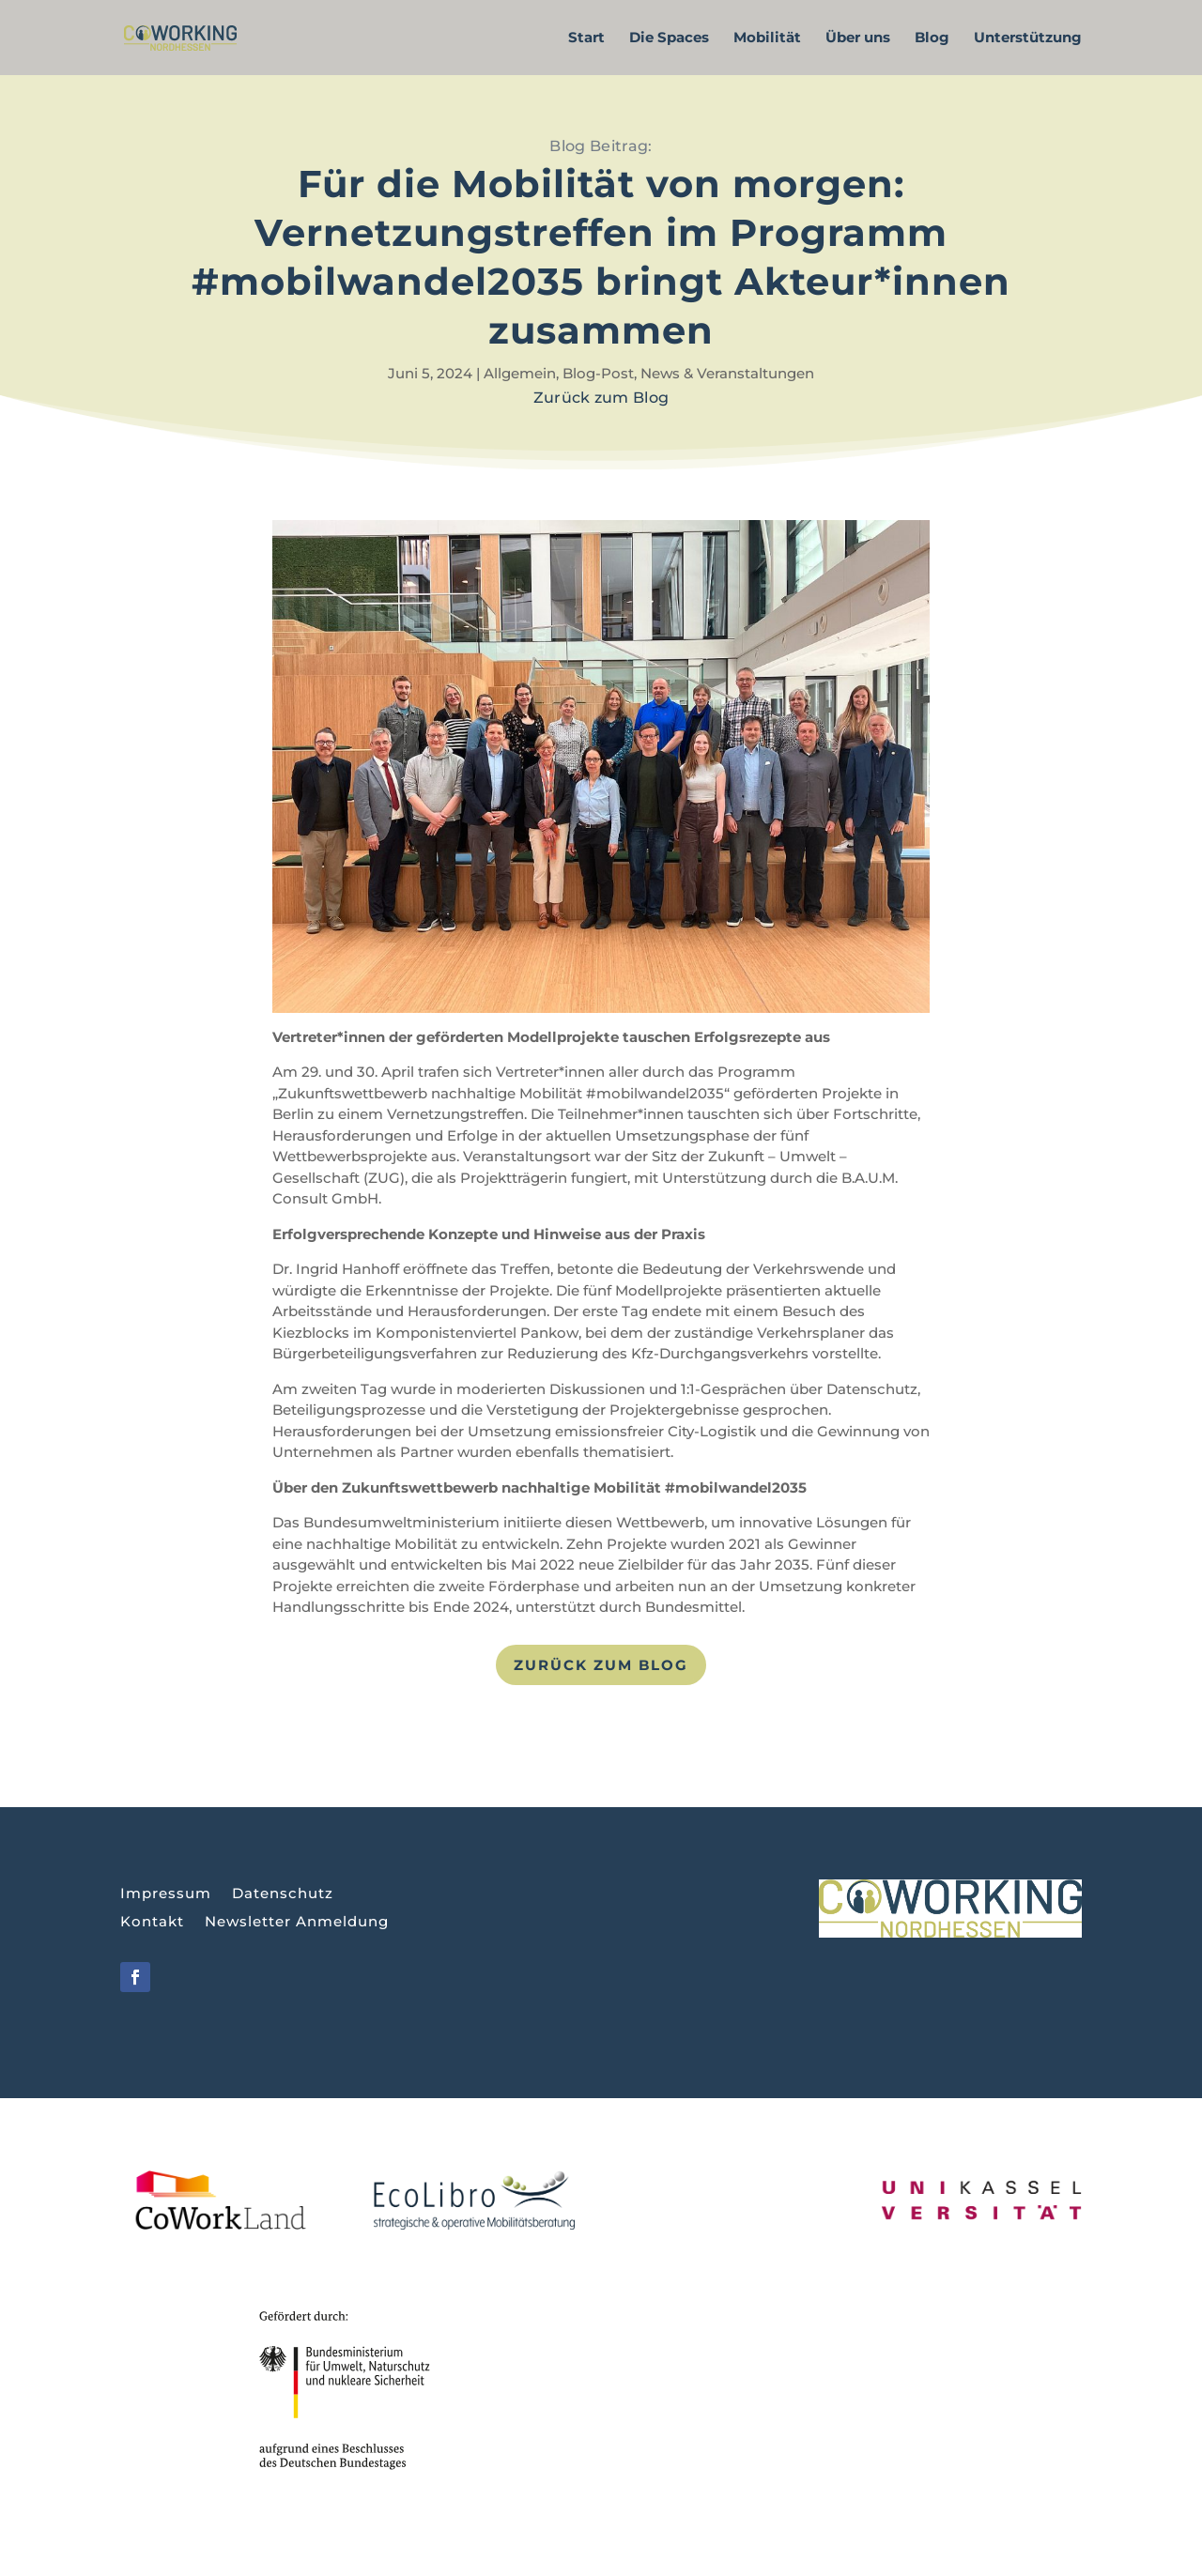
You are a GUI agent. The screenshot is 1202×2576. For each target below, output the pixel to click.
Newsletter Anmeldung (297, 1922)
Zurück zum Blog (601, 1665)
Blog (932, 38)
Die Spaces (669, 38)
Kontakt (152, 1922)
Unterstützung (1028, 38)
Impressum (165, 1894)
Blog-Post (598, 373)
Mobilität (767, 38)
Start (586, 38)
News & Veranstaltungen (727, 373)
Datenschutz (282, 1894)
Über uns (857, 38)
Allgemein (520, 373)
